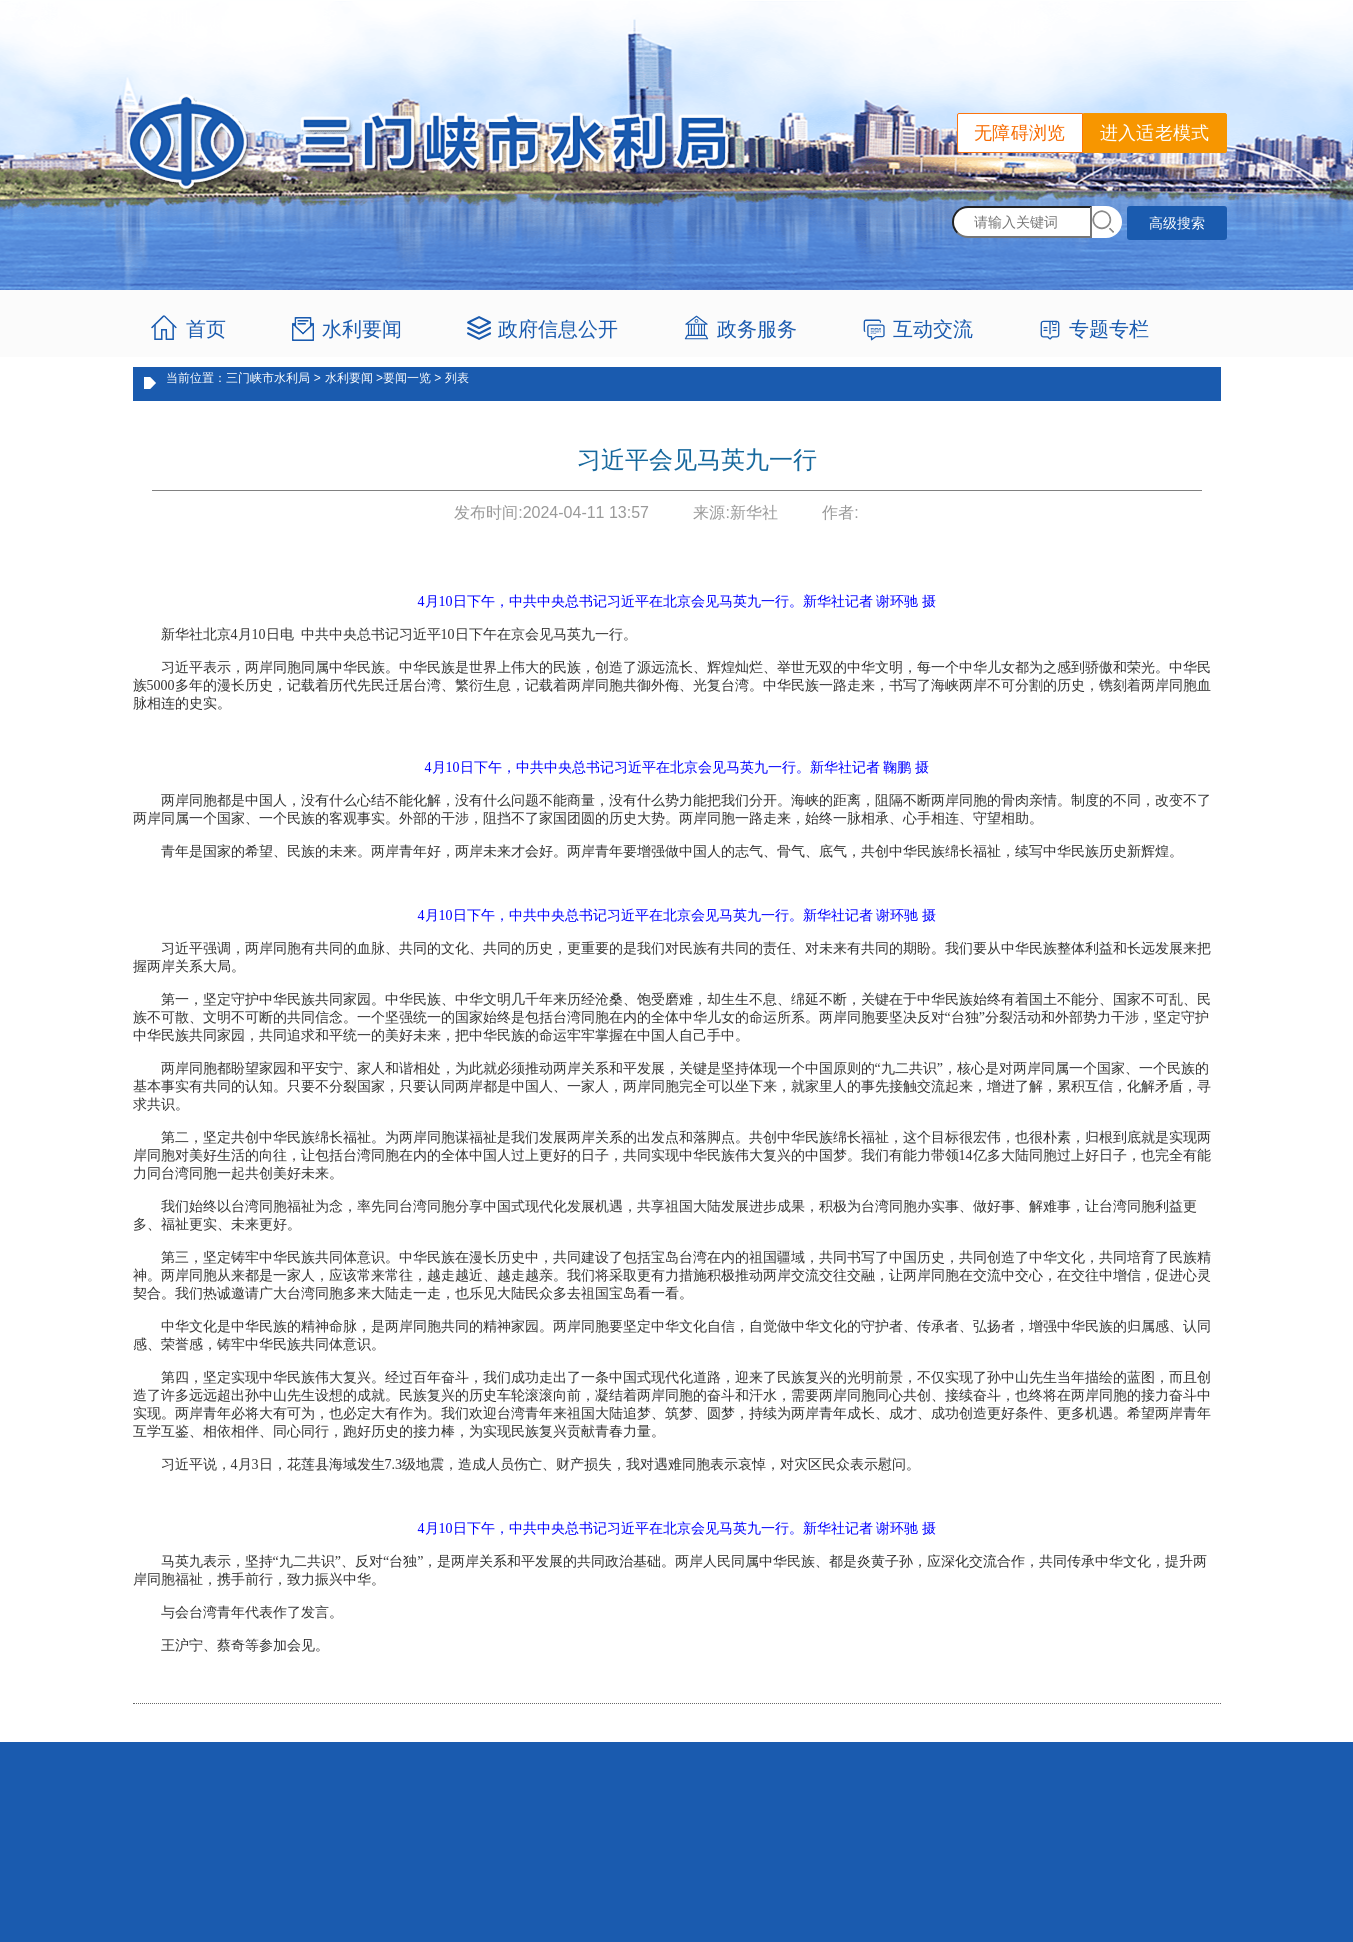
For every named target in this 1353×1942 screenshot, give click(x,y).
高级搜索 (1177, 223)
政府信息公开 (558, 329)
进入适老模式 (1155, 133)
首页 (206, 329)
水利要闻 (362, 329)
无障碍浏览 (1020, 133)
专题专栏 (1109, 329)
